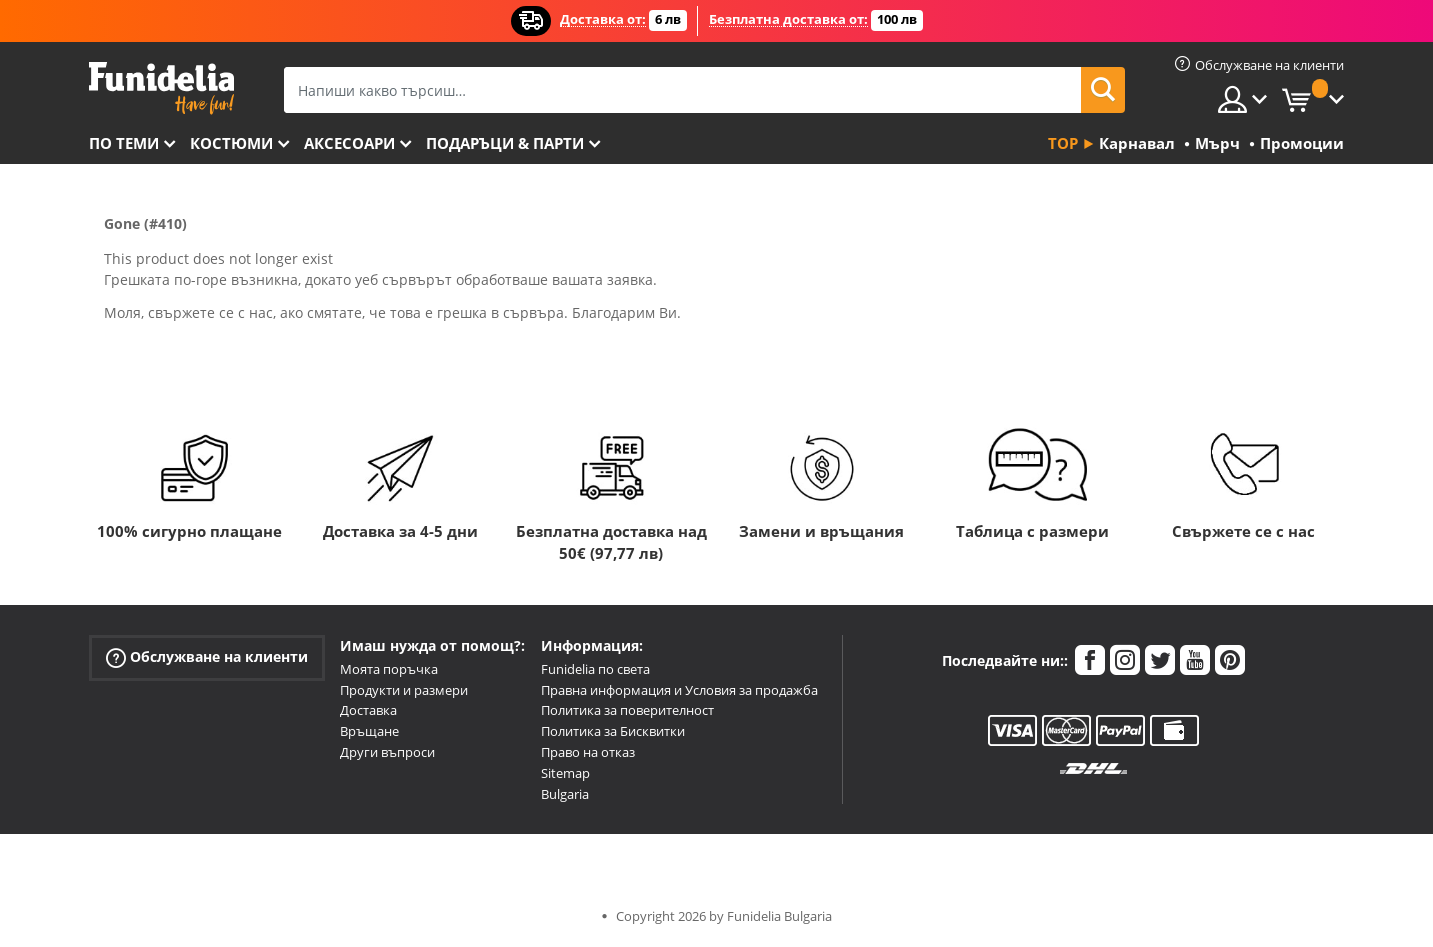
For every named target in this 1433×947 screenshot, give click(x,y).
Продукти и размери (404, 690)
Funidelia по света (595, 669)
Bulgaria (565, 794)
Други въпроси (387, 752)
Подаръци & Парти (505, 143)
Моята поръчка (389, 669)
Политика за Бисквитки (613, 731)
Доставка (368, 710)
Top (1063, 143)
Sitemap (565, 773)
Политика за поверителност (627, 710)
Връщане (369, 731)
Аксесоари (349, 143)
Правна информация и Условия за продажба (679, 690)
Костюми (231, 143)
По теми (124, 143)
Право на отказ (588, 752)
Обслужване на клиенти (207, 657)
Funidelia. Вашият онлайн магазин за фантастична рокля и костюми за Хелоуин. (161, 88)
